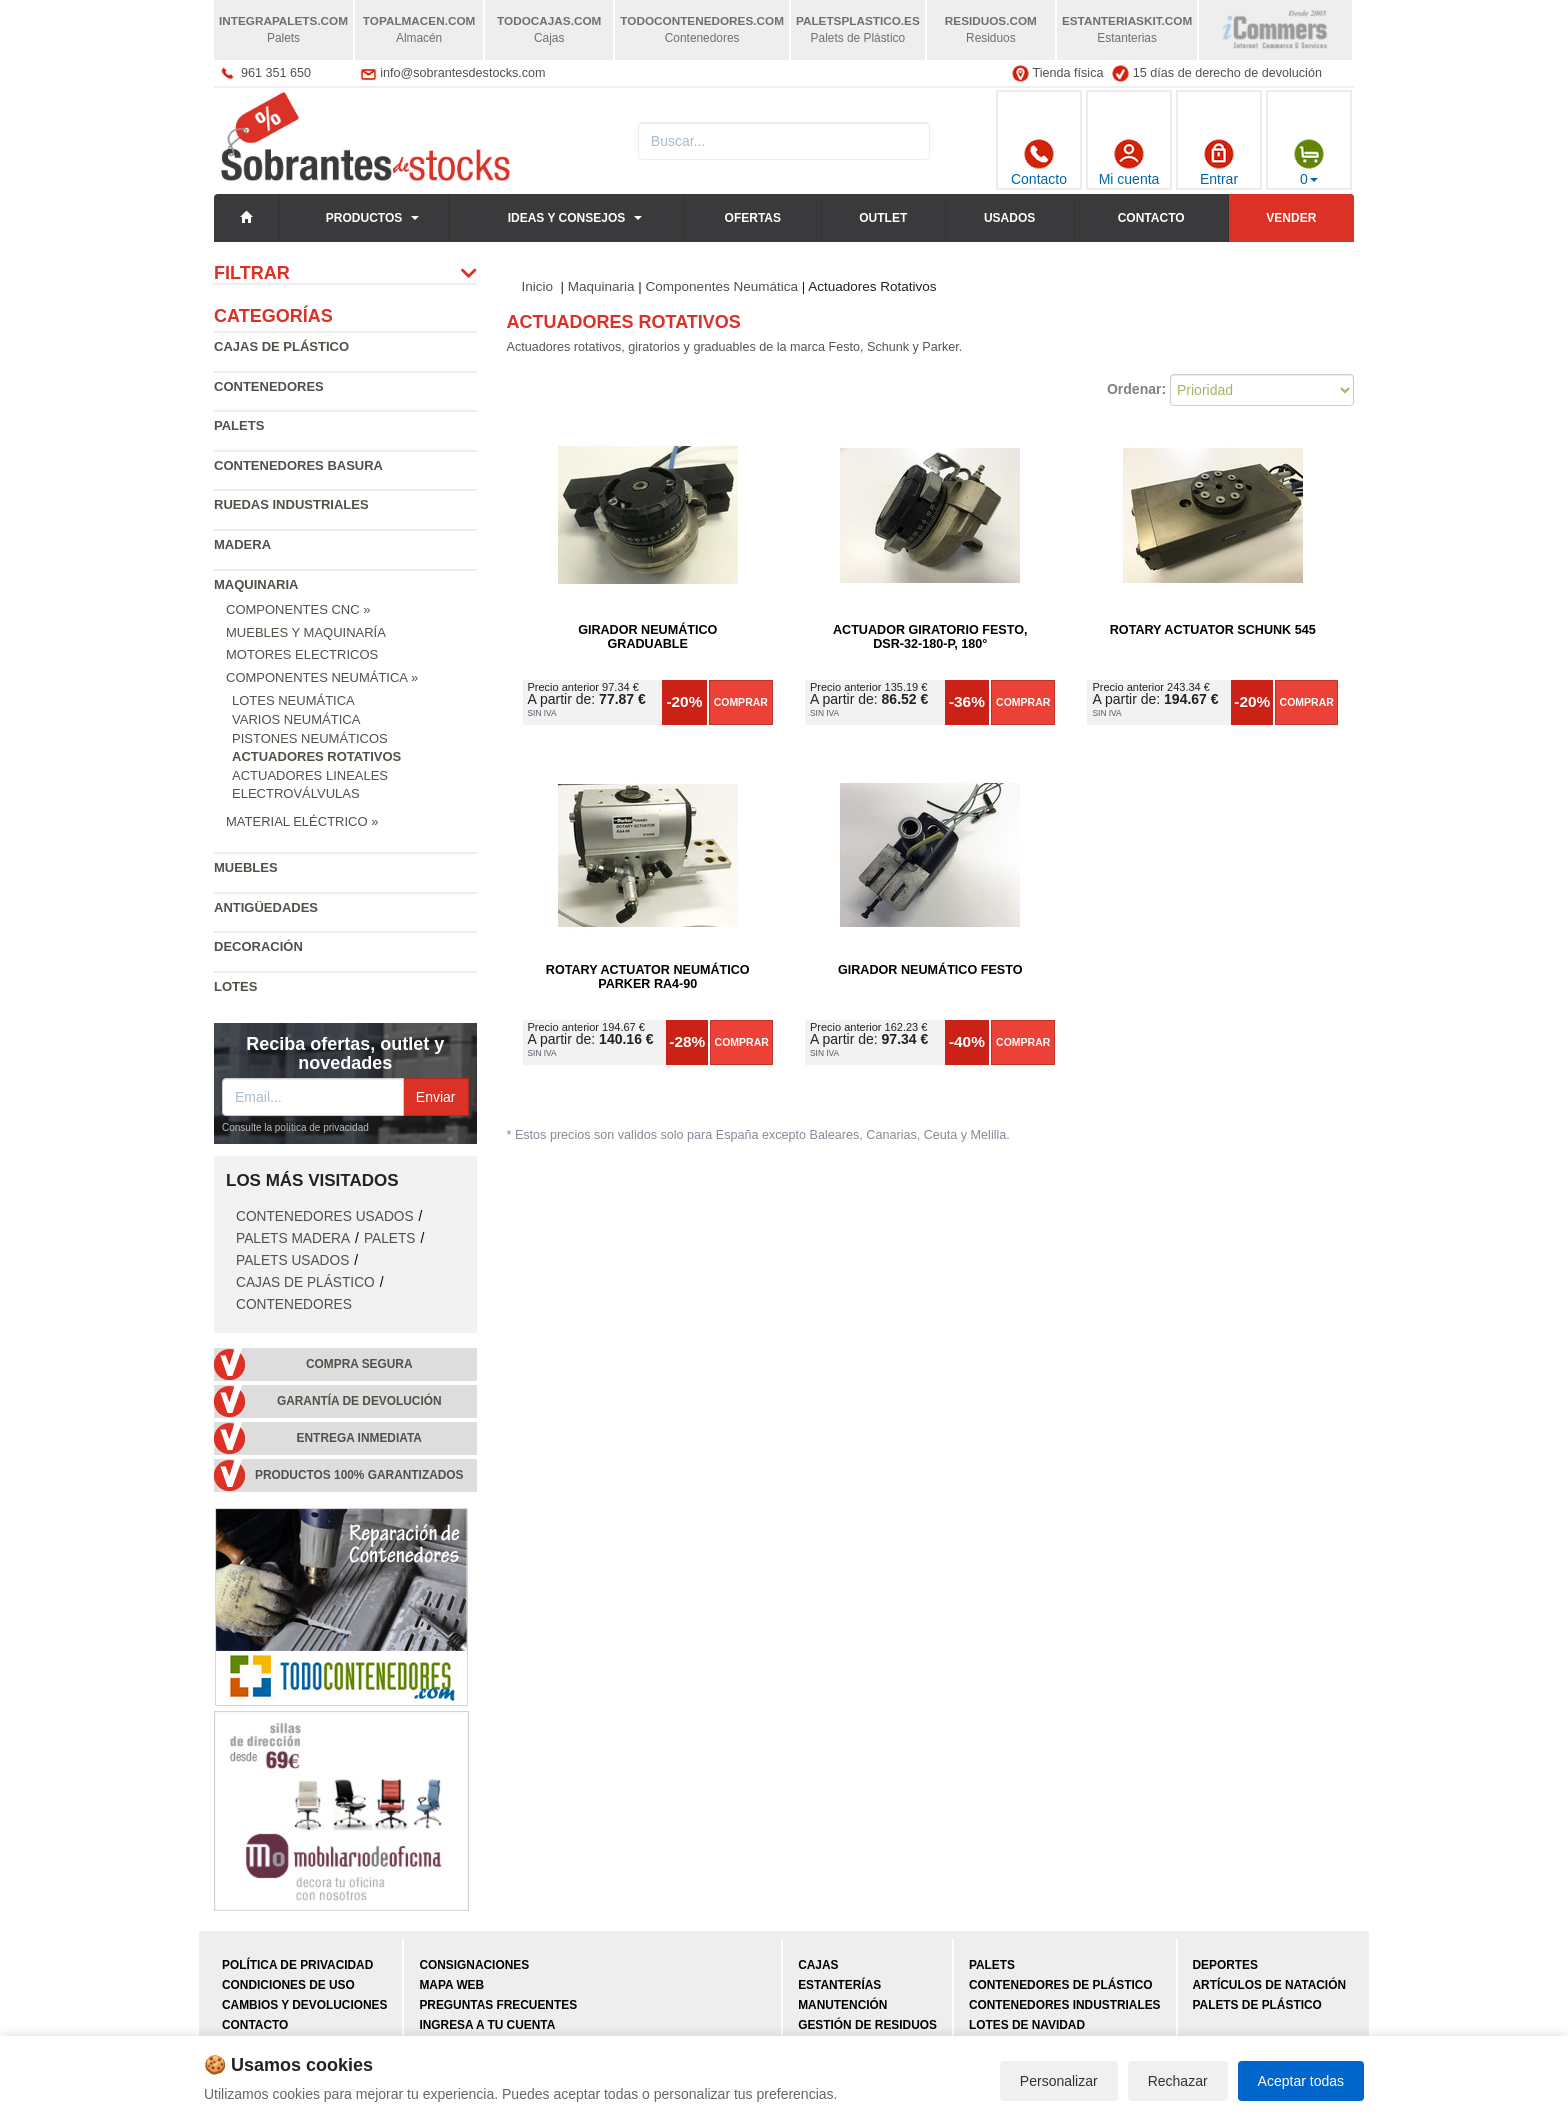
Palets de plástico (1257, 2005)
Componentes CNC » (298, 609)
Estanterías (839, 1985)
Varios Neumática (296, 719)
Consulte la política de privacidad (295, 1127)
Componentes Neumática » (322, 677)
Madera (242, 544)
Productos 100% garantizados (359, 1475)
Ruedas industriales (291, 504)
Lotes (235, 986)
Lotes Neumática (293, 700)
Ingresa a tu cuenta (487, 2025)
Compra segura (359, 1364)
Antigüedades (266, 907)
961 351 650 (276, 73)
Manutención (842, 2005)
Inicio (538, 286)
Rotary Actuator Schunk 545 (1213, 630)
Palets (239, 425)
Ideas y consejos (567, 218)
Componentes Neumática (722, 286)
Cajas (818, 1965)
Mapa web (451, 1985)
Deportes (1225, 1965)
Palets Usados (292, 1260)
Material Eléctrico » (302, 821)
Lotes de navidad (1027, 2025)
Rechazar (1178, 2081)
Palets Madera (293, 1238)
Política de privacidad (297, 1965)
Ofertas (753, 218)
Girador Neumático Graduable (647, 637)
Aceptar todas (1301, 2081)
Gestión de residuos (867, 2025)
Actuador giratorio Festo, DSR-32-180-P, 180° (930, 637)
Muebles (246, 867)
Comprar (741, 702)
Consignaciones (474, 1965)
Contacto (1039, 163)
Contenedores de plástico (1061, 1985)
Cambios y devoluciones (304, 2005)
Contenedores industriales (1065, 2005)
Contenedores (269, 386)
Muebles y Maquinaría (306, 632)
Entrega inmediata (359, 1438)
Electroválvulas (296, 793)
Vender (1291, 218)
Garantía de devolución (359, 1401)
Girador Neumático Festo (930, 970)
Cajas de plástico (281, 346)
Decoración (258, 946)
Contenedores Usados (325, 1216)
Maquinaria (256, 584)
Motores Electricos (302, 654)
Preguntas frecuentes (498, 2005)
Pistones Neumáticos (310, 738)
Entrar (1219, 163)
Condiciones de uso (288, 1985)
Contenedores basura (298, 465)
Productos (364, 218)
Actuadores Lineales (310, 775)
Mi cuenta (1129, 163)
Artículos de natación (1269, 1985)
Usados (1009, 218)
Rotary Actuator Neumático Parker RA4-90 (648, 977)
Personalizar (1059, 2081)
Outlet (883, 218)
